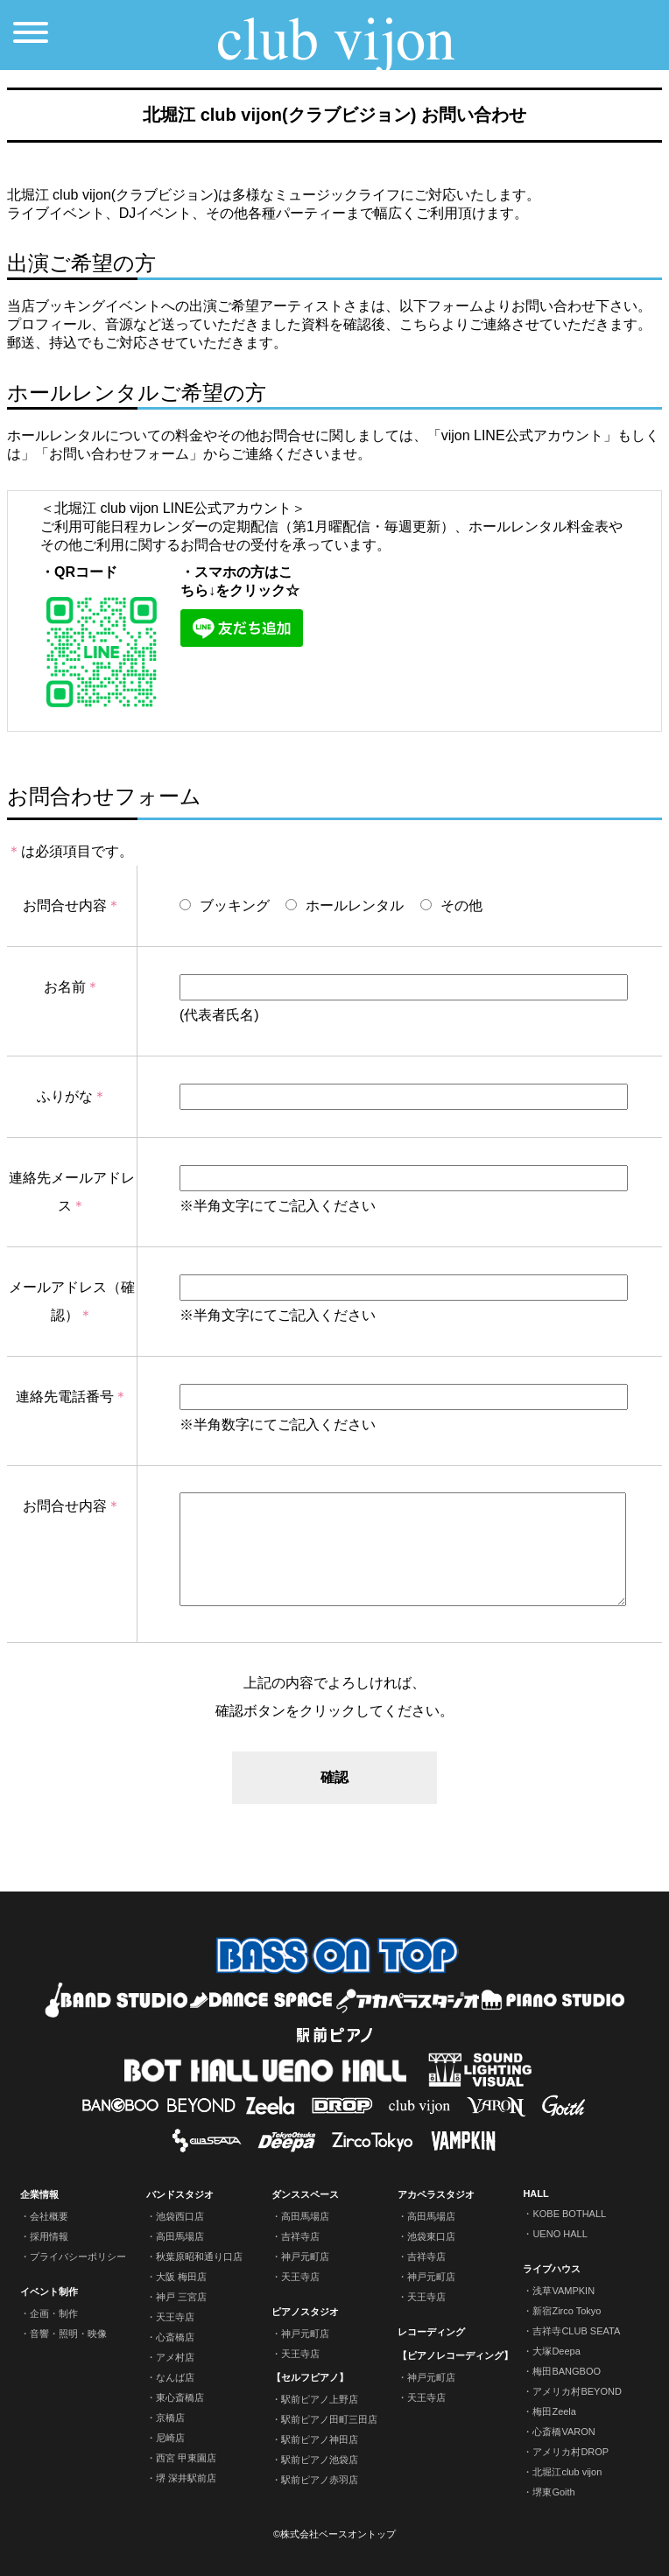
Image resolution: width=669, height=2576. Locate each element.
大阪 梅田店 (181, 2276)
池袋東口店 (431, 2236)
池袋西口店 (180, 2216)
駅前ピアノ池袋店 (319, 2459)
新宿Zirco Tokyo (566, 2311)
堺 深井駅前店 (186, 2478)
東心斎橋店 (180, 2397)
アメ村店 (175, 2357)
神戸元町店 (305, 2256)
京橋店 (170, 2417)
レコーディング (431, 2332)
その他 (451, 905)
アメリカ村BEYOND (576, 2391)
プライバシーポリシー (78, 2256)
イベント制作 (49, 2291)
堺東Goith (553, 2492)
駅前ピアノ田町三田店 (329, 2419)
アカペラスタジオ (436, 2194)
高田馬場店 (180, 2236)
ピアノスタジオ (305, 2311)
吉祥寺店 (300, 2236)
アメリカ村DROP (570, 2451)
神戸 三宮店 (181, 2297)
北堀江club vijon (567, 2472)
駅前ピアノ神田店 (319, 2439)
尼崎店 (170, 2437)
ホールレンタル (344, 905)
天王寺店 (175, 2317)
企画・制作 (54, 2313)
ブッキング (225, 905)
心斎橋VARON (563, 2431)
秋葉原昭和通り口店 (199, 2256)
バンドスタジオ (180, 2194)
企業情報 (39, 2194)
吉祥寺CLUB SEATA (576, 2331)
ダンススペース (305, 2194)
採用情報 (49, 2236)
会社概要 (49, 2216)
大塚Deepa (556, 2351)
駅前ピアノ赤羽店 (319, 2479)
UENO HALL (559, 2234)
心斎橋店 (175, 2337)
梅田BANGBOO (566, 2371)
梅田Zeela (554, 2411)
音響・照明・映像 (68, 2333)
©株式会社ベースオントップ (334, 2534)
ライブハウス (552, 2269)
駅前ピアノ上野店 (319, 2399)
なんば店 (175, 2377)
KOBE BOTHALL (569, 2213)
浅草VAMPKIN (563, 2290)
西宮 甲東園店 (186, 2458)
